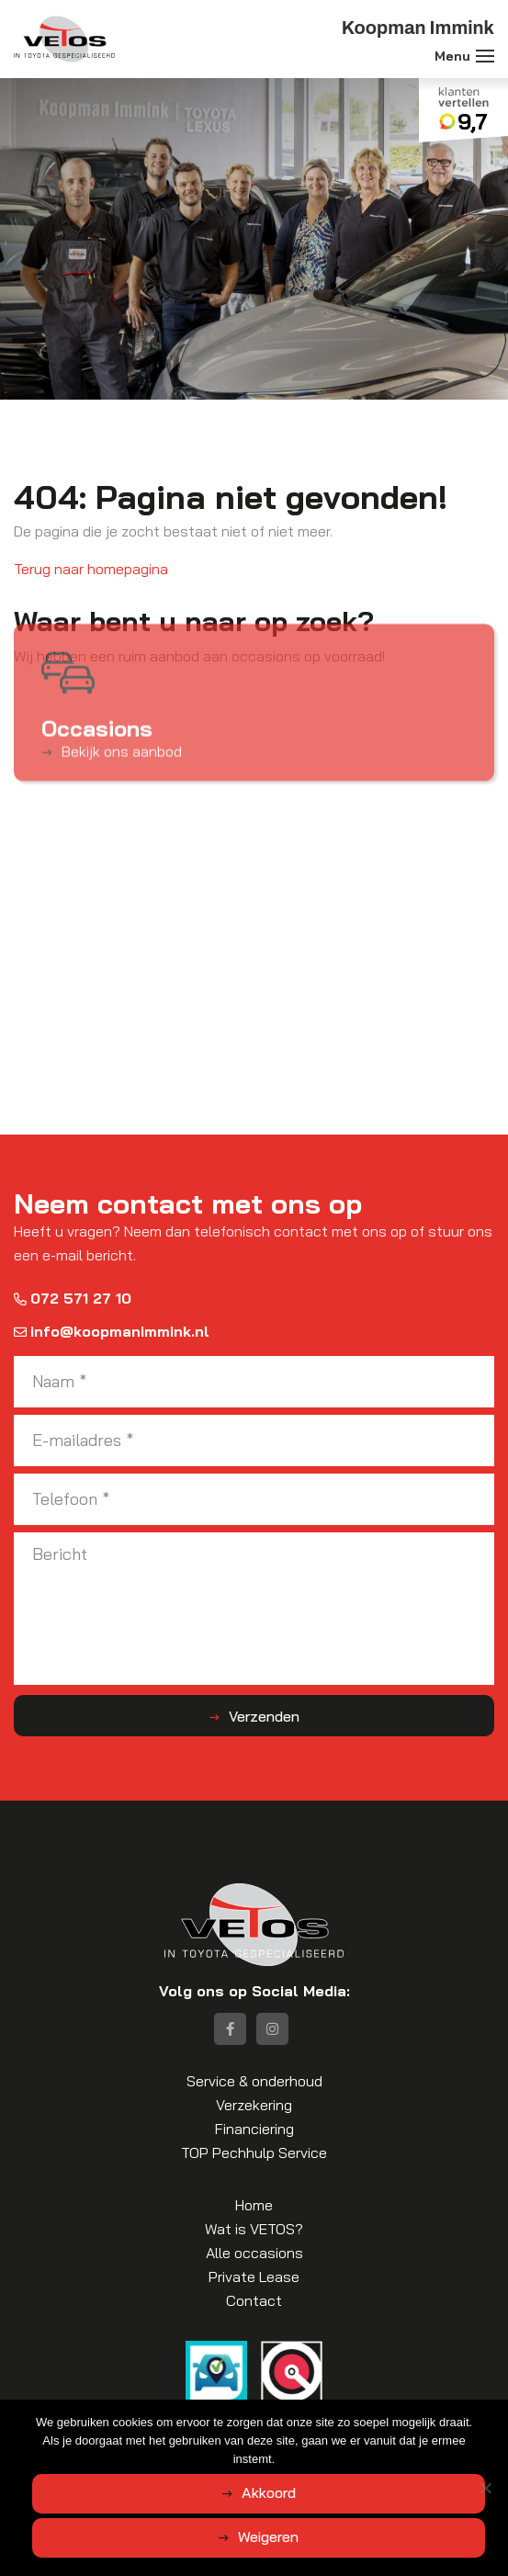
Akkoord (269, 2492)
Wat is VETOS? (254, 2229)
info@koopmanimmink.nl (111, 1331)
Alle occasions (254, 2252)
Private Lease (254, 2276)
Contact (254, 2300)
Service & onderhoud (254, 2081)
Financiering (254, 2128)
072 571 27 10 (72, 1298)
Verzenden (264, 1716)
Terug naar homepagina (91, 568)
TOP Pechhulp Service (254, 2152)
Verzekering (254, 2105)
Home (254, 2205)
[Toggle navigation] (485, 56)
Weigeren (268, 2536)
